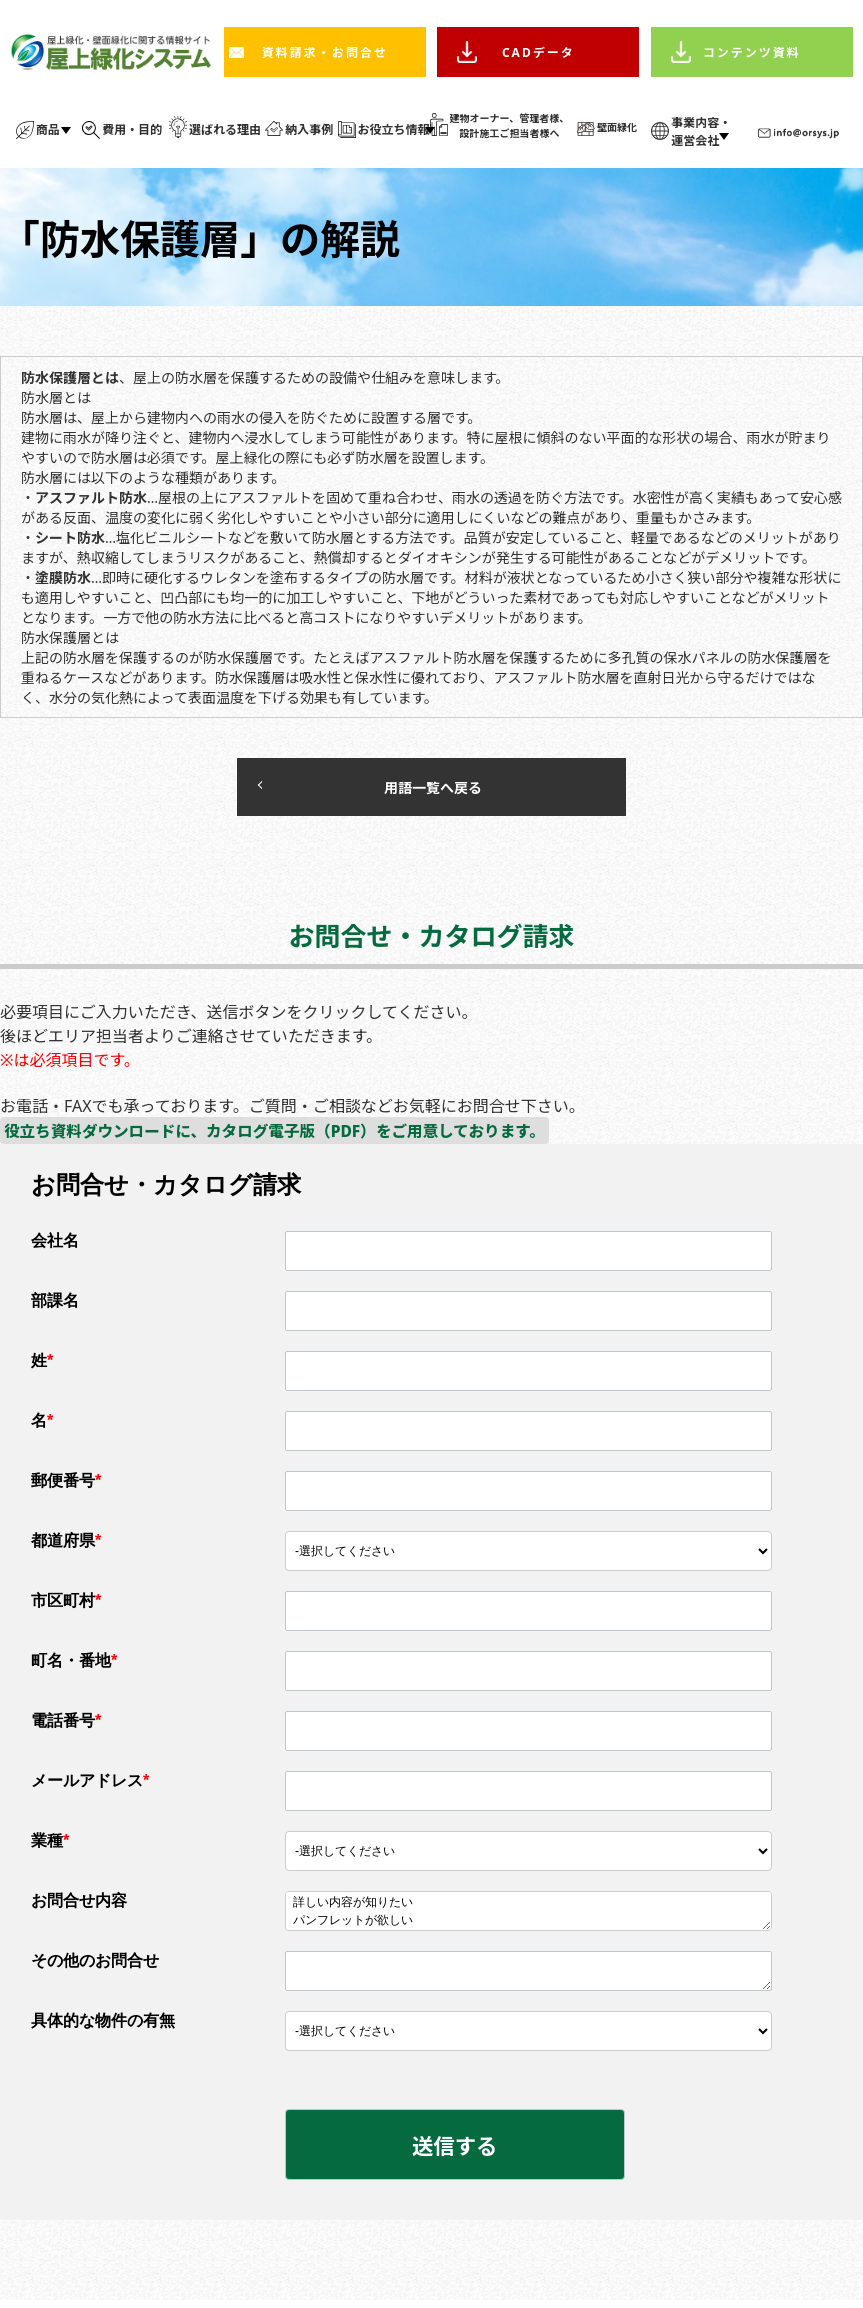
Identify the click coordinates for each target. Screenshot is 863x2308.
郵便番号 (66, 1485)
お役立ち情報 (394, 129)
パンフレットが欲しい (528, 1926)
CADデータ (538, 52)
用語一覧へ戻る (381, 789)
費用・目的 (132, 129)
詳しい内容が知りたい (528, 1908)
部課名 (55, 1305)
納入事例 (309, 129)
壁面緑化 (617, 127)
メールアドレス (90, 1785)
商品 (48, 129)
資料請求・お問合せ (325, 52)
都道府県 (66, 1545)
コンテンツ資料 (752, 52)
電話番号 (66, 1725)
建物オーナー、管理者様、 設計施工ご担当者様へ (509, 125)
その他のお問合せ (95, 1965)
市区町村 (66, 1605)
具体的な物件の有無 (103, 2025)
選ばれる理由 (225, 129)
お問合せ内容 (79, 1905)
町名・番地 (74, 1665)
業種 (50, 1845)
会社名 (55, 1245)
